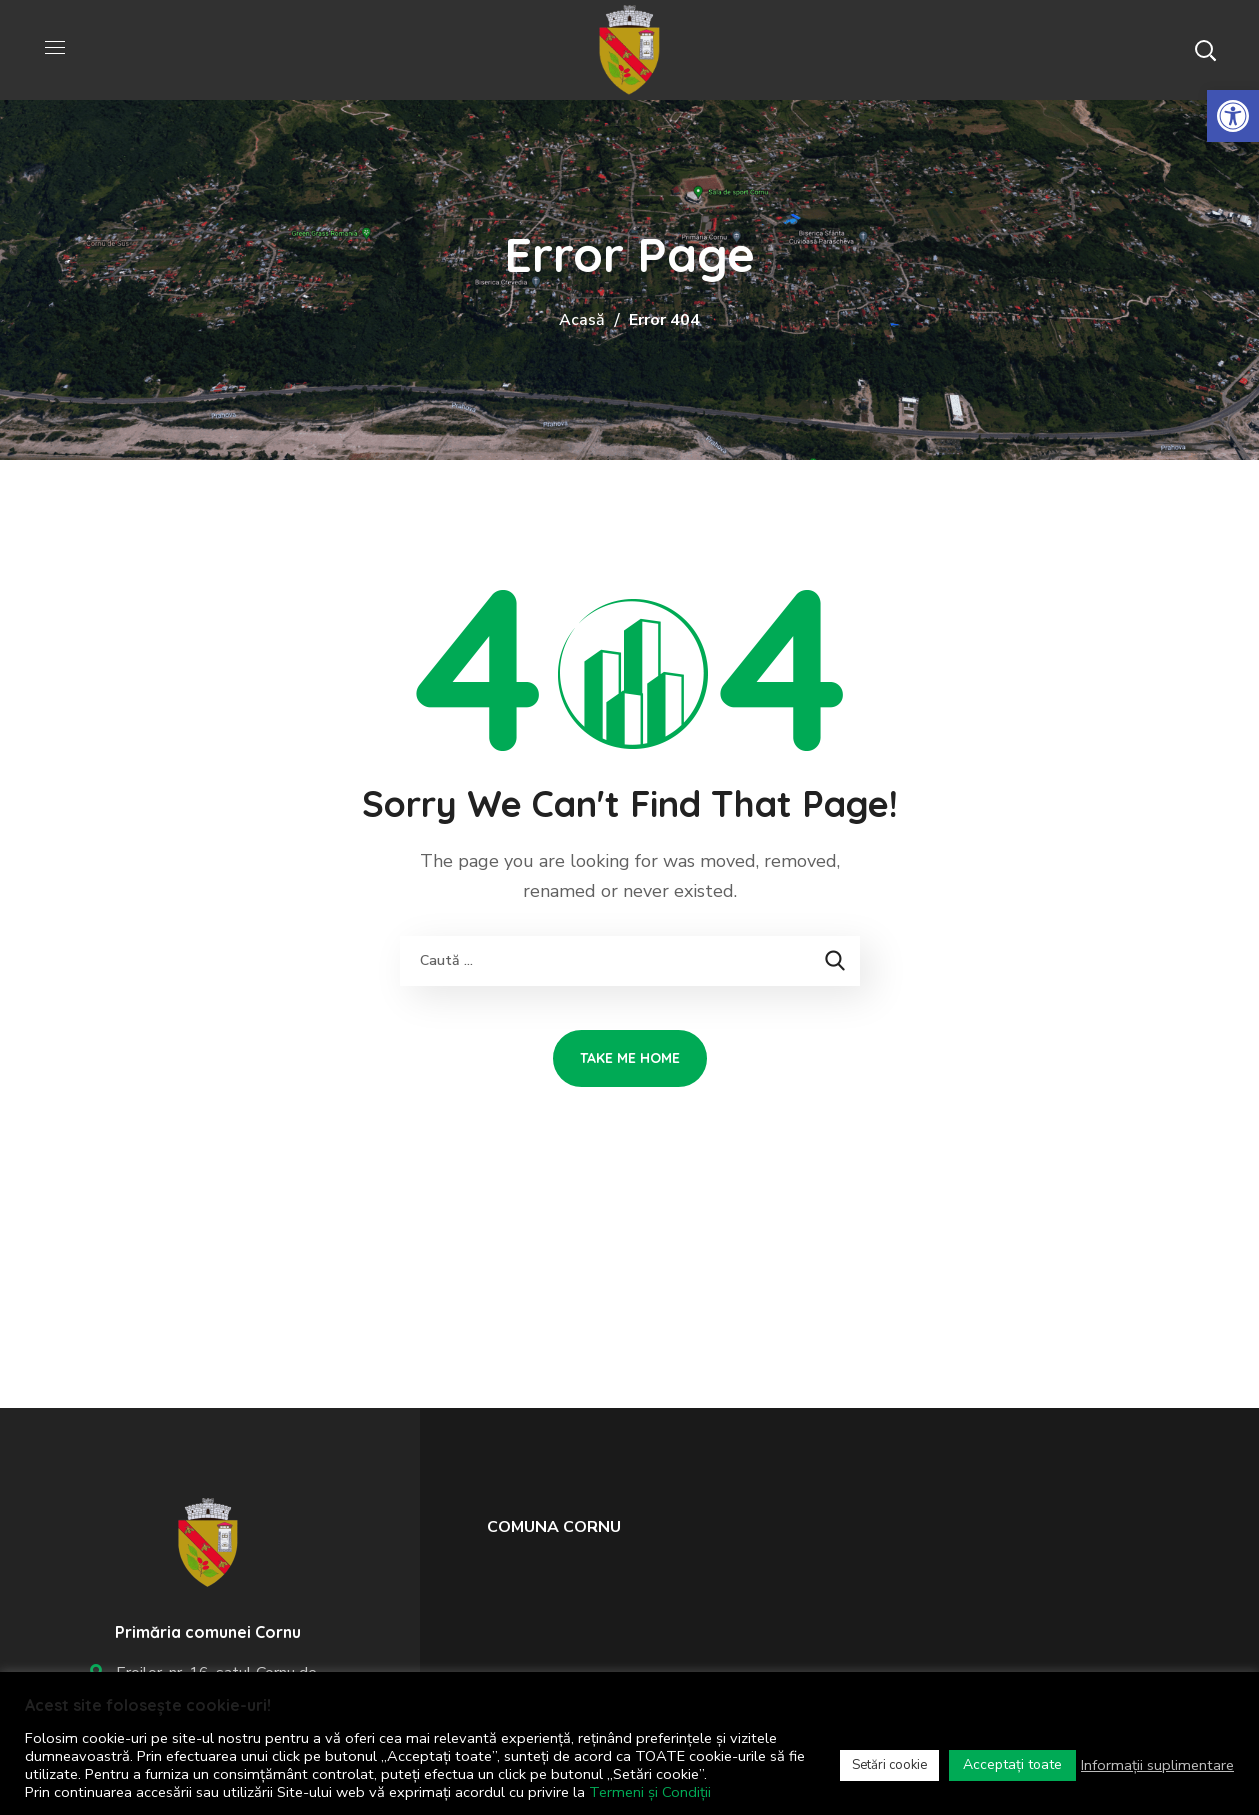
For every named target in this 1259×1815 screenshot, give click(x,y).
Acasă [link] (582, 320)
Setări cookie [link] (889, 1765)
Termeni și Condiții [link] (650, 1792)
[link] (1233, 116)
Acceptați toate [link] (1012, 1764)
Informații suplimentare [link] (1157, 1765)
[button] (1205, 50)
